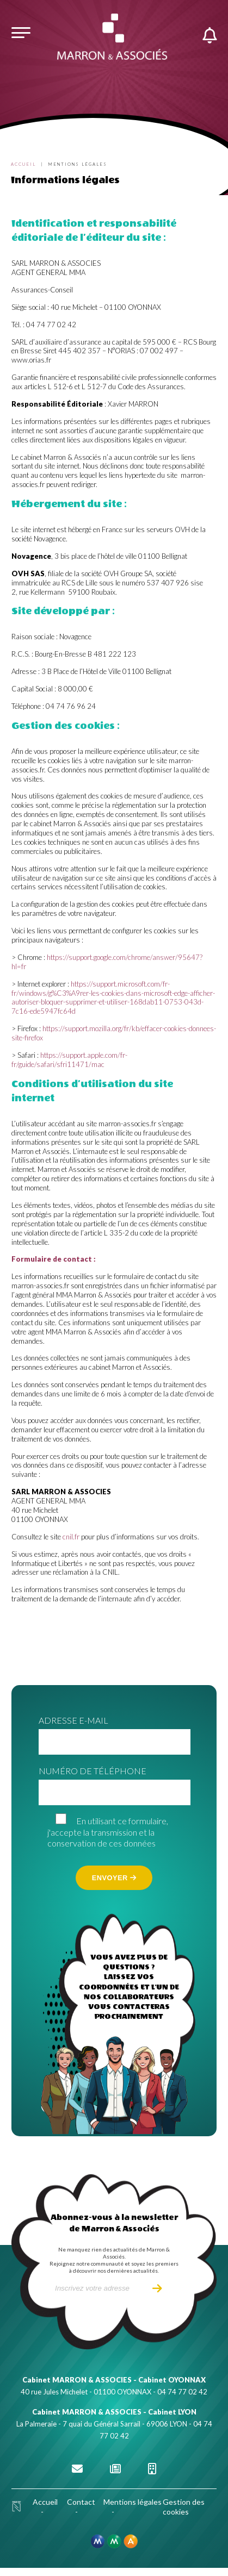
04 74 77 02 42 (182, 2391)
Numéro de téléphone (92, 1771)
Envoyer (114, 1878)
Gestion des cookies (184, 2506)
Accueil (23, 164)
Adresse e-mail (73, 1720)
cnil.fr (71, 1536)
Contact (81, 2501)
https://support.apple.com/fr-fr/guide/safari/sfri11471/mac (69, 1060)
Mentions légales (132, 2501)
